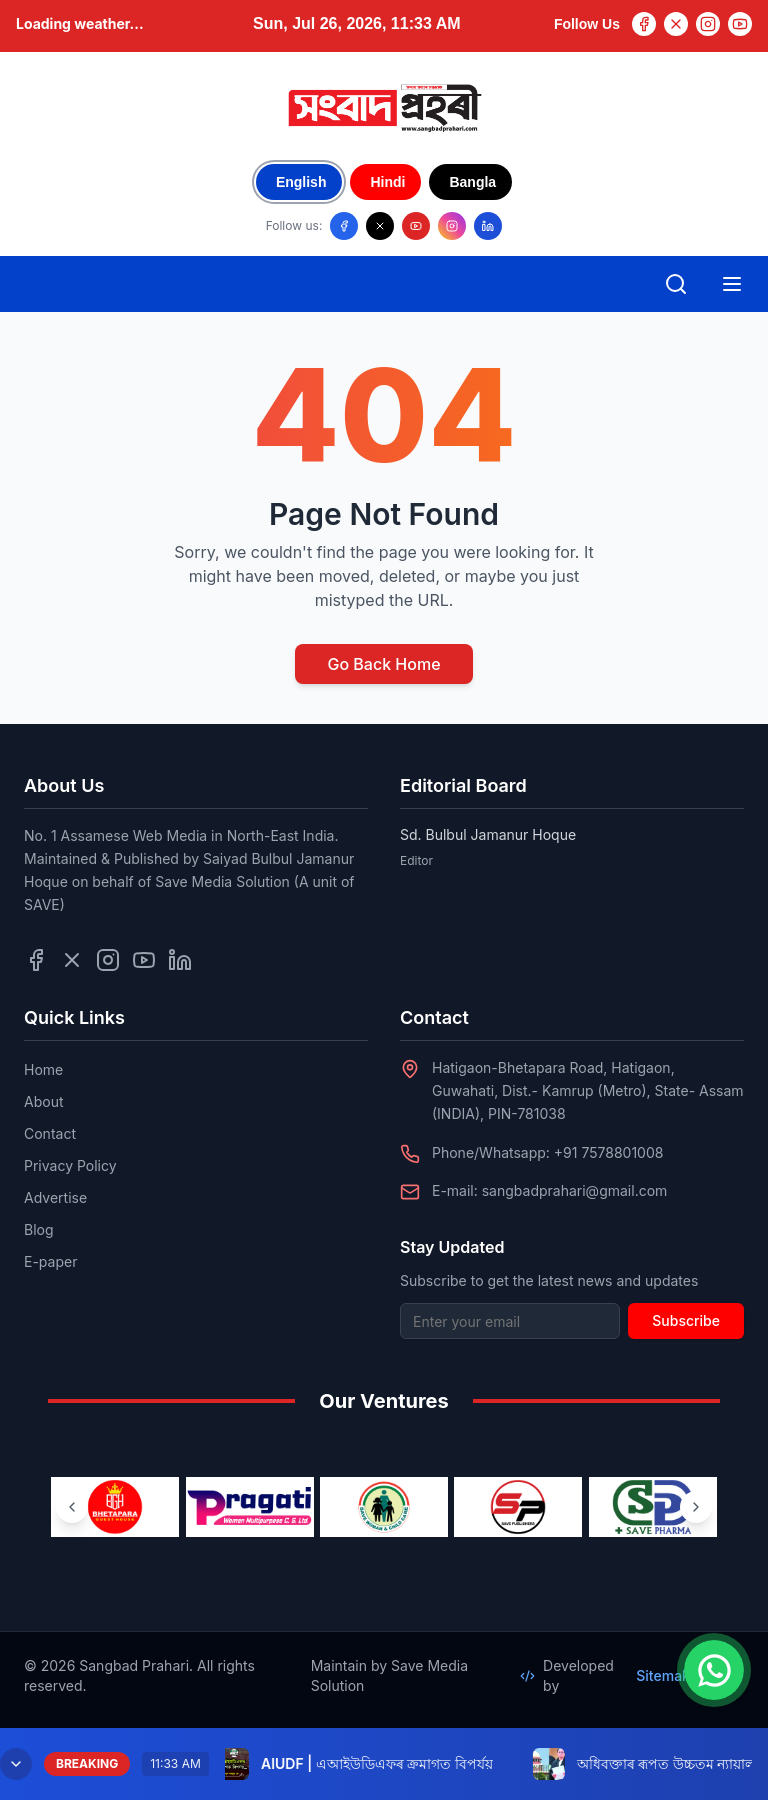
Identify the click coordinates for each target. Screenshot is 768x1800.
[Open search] (676, 284)
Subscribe (686, 1320)
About (43, 1101)
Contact (50, 1133)
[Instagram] (708, 24)
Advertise (55, 1197)
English (301, 182)
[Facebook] (644, 24)
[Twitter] (676, 24)
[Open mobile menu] (732, 284)
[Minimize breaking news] (16, 1764)
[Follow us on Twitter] (72, 960)
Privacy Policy (70, 1165)
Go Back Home (383, 664)
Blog (39, 1229)
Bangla (472, 182)
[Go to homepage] (384, 108)
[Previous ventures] (72, 1507)
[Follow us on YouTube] (416, 226)
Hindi (387, 182)
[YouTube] (740, 24)
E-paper (50, 1261)
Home (43, 1069)
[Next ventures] (696, 1507)
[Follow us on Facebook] (344, 226)
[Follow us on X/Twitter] (380, 226)
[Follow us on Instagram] (452, 226)
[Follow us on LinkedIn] (488, 226)
